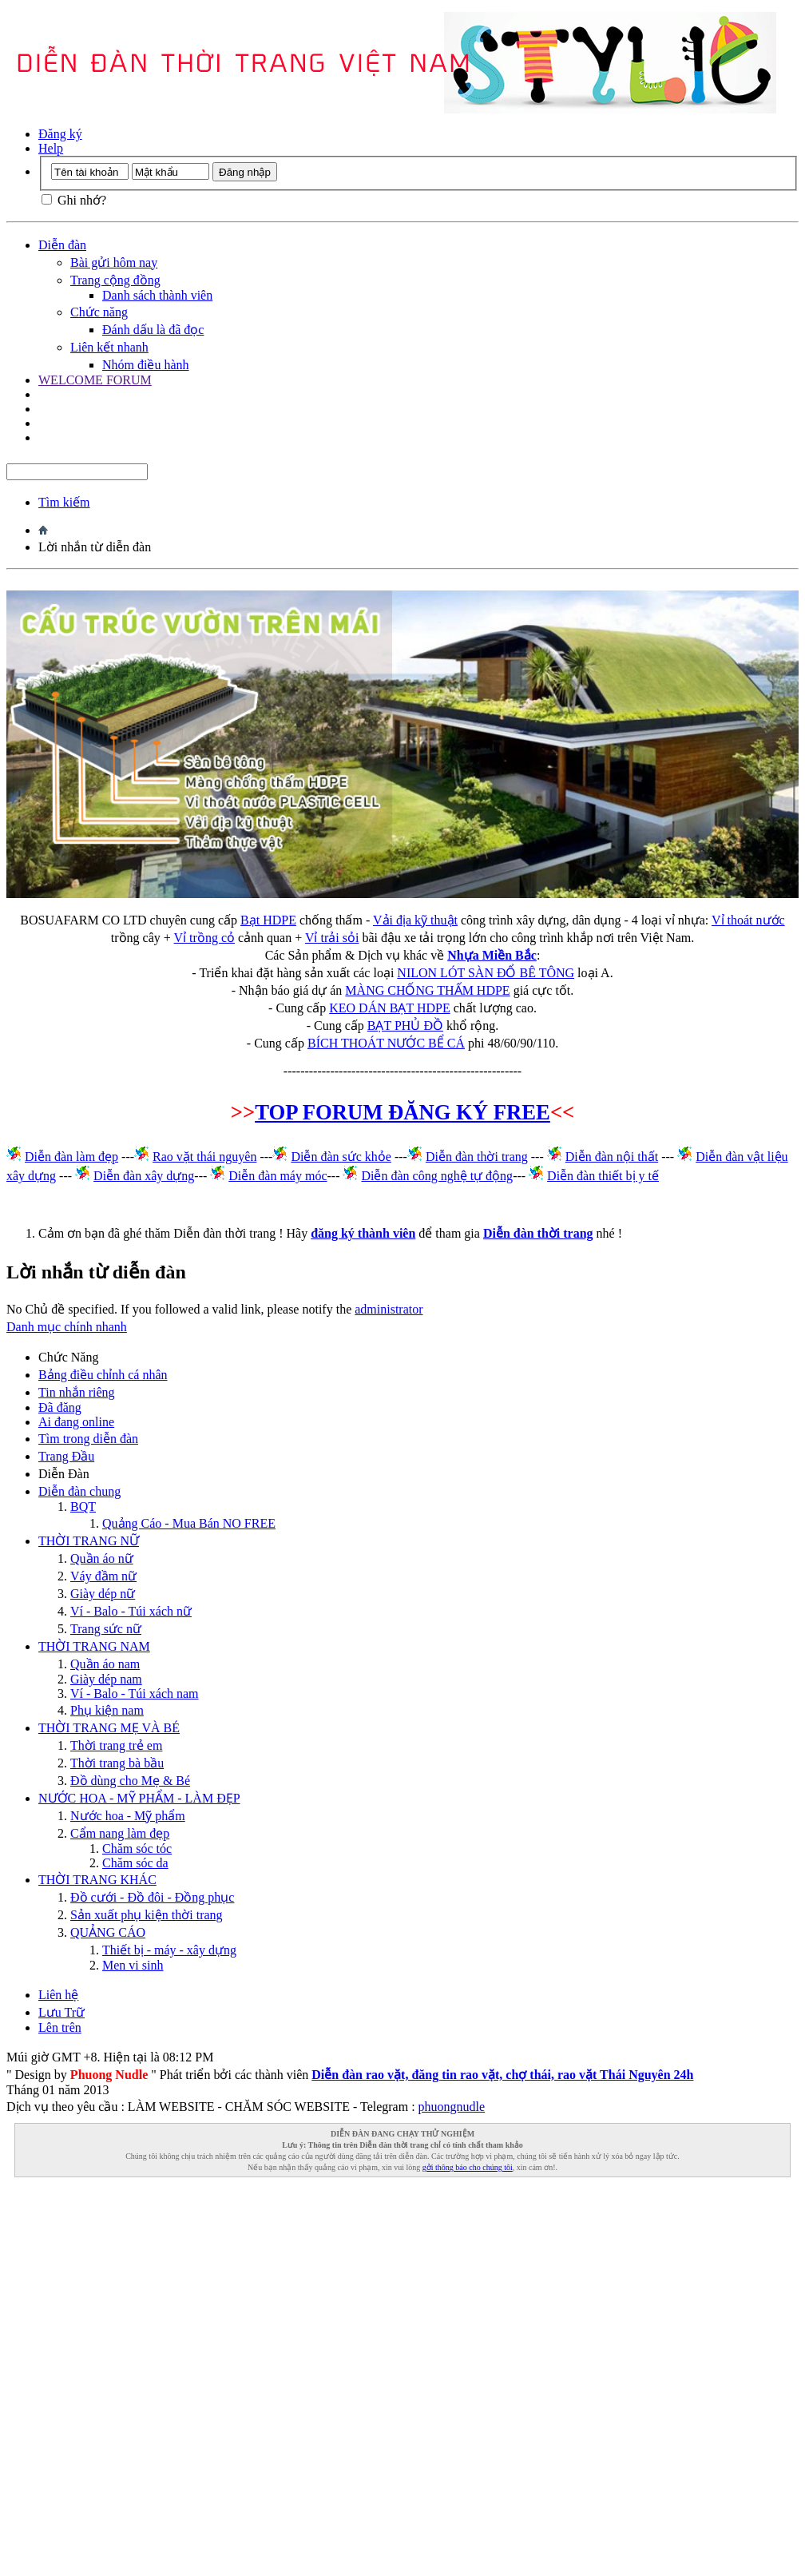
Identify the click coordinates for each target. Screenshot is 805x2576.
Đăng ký (60, 134)
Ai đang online (76, 1422)
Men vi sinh (132, 1965)
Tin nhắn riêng (76, 1392)
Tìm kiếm (64, 502)
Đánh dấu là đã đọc (153, 329)
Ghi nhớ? (74, 200)
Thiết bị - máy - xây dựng (169, 1950)
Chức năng (99, 312)
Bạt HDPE (268, 920)
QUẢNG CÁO (107, 1932)
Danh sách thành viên (157, 295)
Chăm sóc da (135, 1863)
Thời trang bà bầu (117, 1763)
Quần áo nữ (101, 1558)
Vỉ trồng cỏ (204, 937)
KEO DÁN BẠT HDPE (389, 1008)
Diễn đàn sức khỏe (341, 1156)
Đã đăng (59, 1407)
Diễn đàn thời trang (477, 1156)
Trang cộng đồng (115, 280)
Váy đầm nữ (103, 1576)
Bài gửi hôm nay (113, 262)
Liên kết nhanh (109, 347)
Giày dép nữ (102, 1593)
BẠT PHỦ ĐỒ (405, 1025)
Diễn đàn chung (79, 1491)
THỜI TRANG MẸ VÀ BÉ (109, 1728)
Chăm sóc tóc (137, 1848)
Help (50, 148)
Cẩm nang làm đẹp (119, 1833)
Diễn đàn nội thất (611, 1156)
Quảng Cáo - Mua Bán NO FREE (189, 1523)
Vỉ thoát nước (748, 920)
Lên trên (59, 2027)
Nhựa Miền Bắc (492, 955)
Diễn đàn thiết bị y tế (603, 1176)
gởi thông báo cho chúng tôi (467, 2167)
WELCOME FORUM (95, 380)
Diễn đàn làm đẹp (71, 1156)
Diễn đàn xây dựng (143, 1176)
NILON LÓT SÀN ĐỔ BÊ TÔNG (485, 973)
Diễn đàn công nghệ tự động (437, 1176)
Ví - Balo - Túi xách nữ (131, 1611)
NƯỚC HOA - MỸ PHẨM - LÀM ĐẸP (139, 1798)
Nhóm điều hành (145, 365)
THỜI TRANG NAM (94, 1646)
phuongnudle (452, 2106)
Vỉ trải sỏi (332, 937)
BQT (83, 1506)
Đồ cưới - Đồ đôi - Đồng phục (152, 1897)
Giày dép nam (106, 1679)
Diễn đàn (62, 245)
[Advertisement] (185, 2370)
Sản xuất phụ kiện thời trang (146, 1915)
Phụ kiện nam (107, 1710)
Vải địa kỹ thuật (415, 920)
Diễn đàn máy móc (277, 1176)
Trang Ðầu (66, 1456)
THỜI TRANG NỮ (88, 1541)
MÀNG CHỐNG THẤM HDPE (427, 990)
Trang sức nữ (105, 1629)
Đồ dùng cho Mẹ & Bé (130, 1780)
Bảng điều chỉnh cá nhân (103, 1374)
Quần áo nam (105, 1664)
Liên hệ (58, 1995)
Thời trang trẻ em (116, 1745)
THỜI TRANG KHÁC (97, 1879)
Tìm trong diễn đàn (88, 1438)
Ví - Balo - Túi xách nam (134, 1693)
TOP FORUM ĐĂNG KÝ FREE (402, 1112)
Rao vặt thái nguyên (204, 1156)
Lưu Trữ (61, 2012)
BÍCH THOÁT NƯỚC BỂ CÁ (386, 1043)
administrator (388, 1309)
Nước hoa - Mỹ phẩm (127, 1816)
